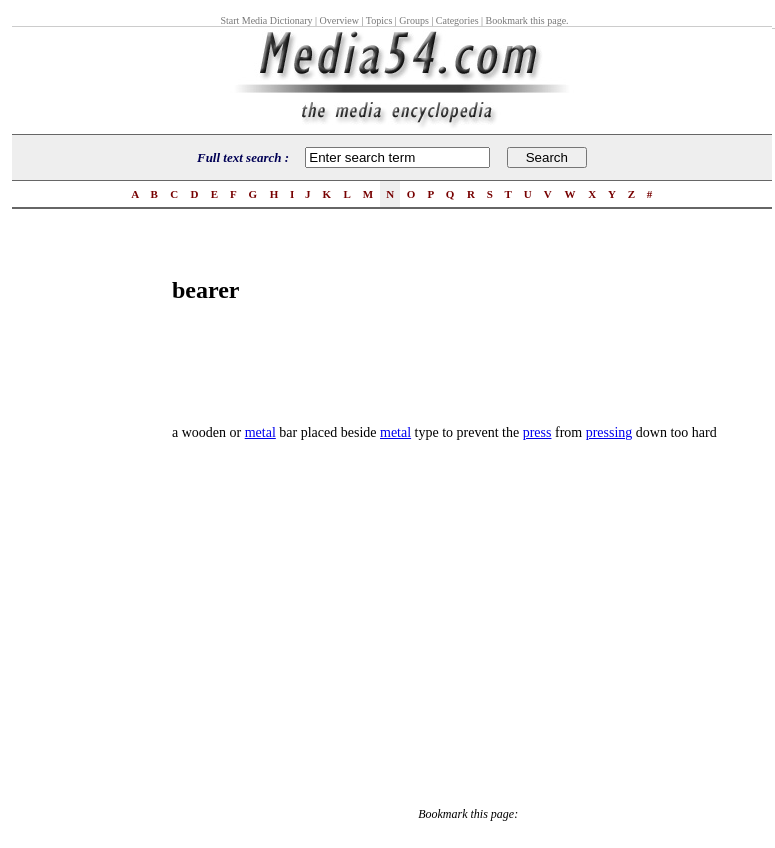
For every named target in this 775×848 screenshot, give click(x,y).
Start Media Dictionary (266, 20)
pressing (609, 432)
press (537, 432)
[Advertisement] (92, 536)
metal (260, 432)
